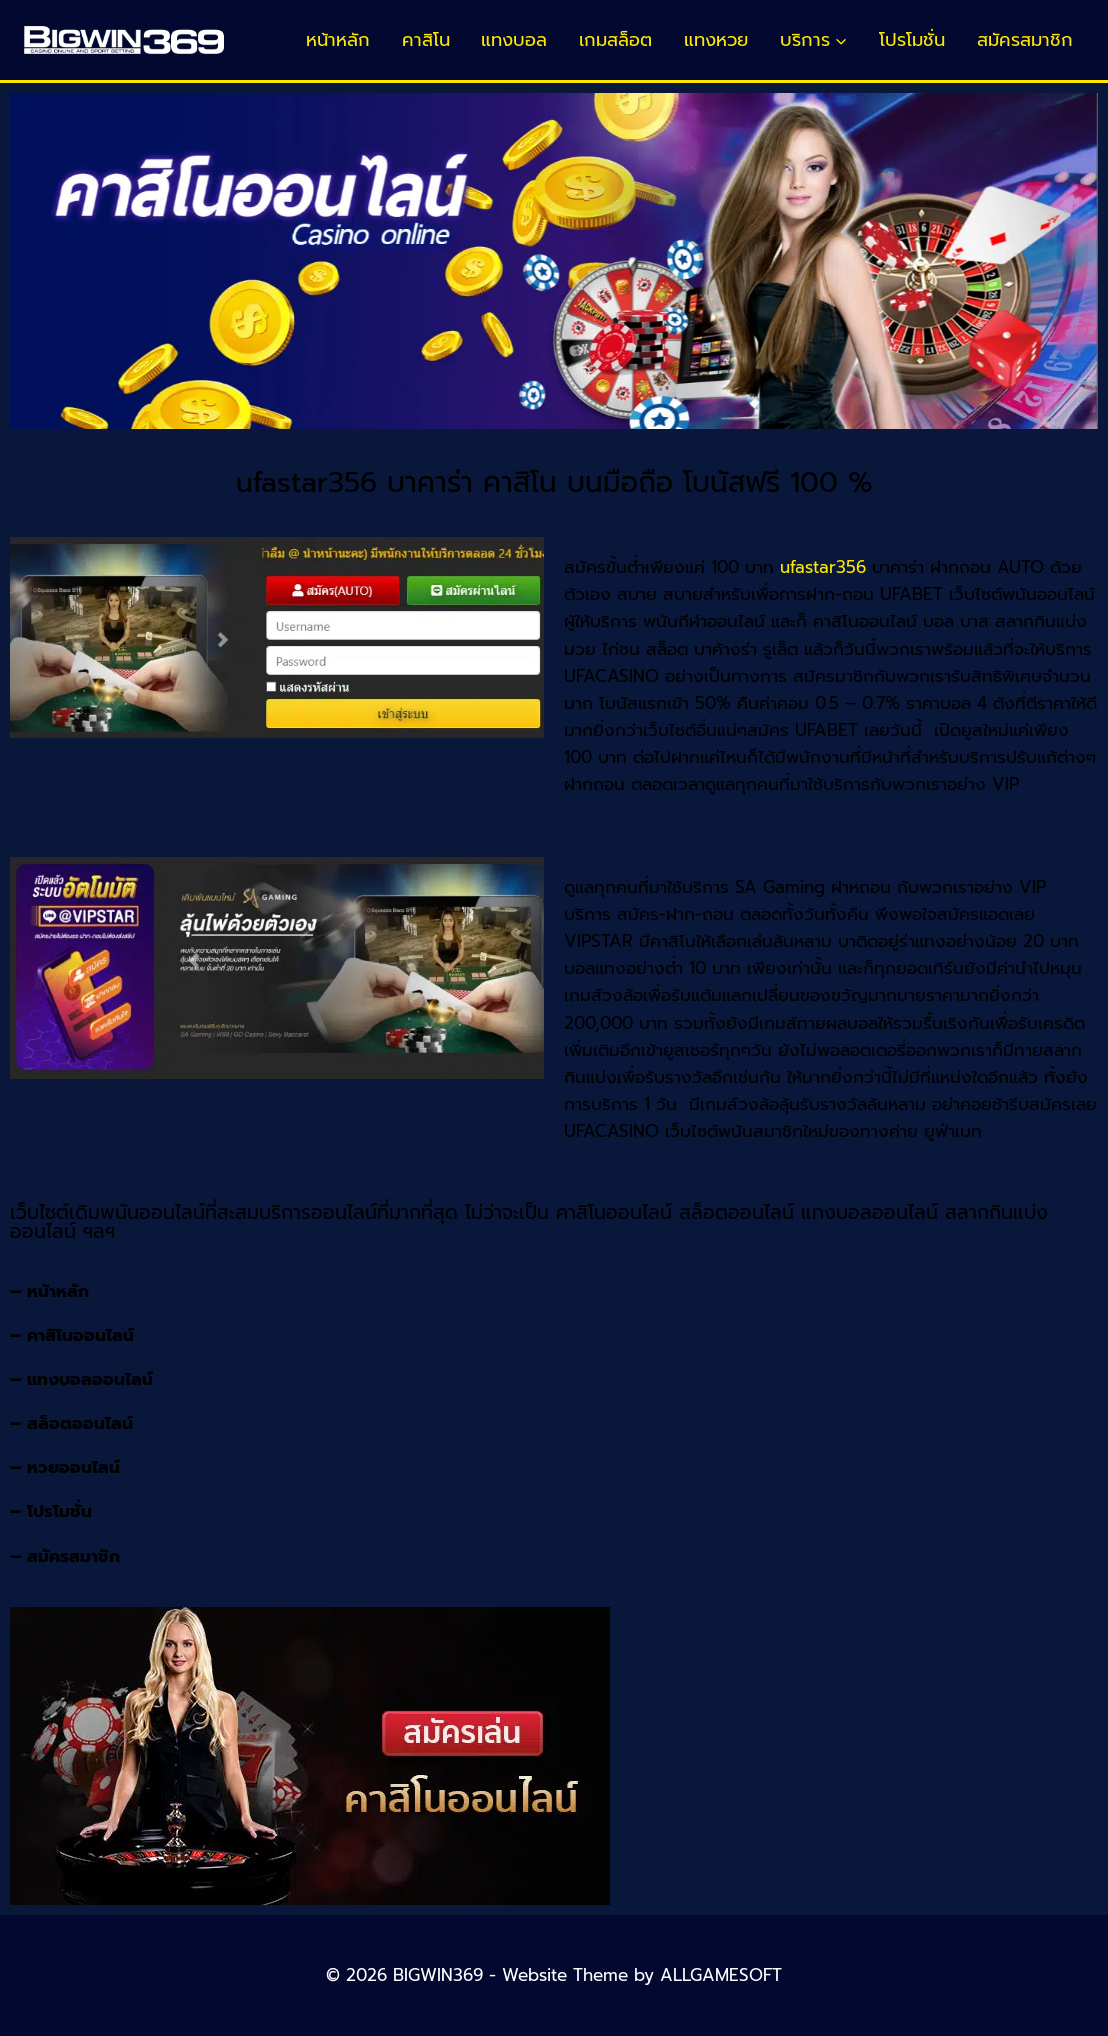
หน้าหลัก (338, 40)
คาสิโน (426, 40)
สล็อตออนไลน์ (80, 1423)
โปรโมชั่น (912, 40)
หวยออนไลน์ (73, 1467)
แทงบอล (514, 40)
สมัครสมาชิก (1025, 40)
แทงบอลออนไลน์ (90, 1379)
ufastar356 (823, 567)
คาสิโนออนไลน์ (80, 1335)
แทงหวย (716, 40)
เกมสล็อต (615, 40)
